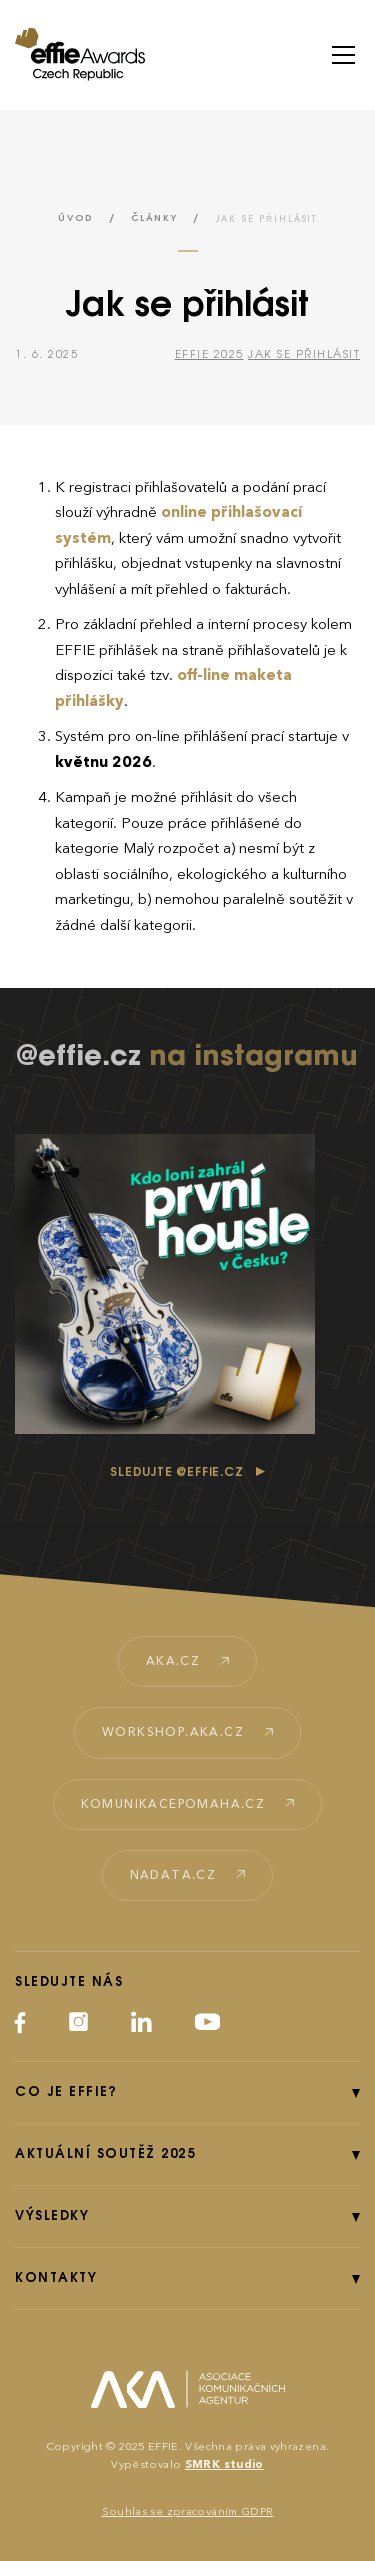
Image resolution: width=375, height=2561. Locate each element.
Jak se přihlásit (304, 355)
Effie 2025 (209, 355)
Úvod (76, 218)
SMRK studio (224, 2464)
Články (154, 218)
